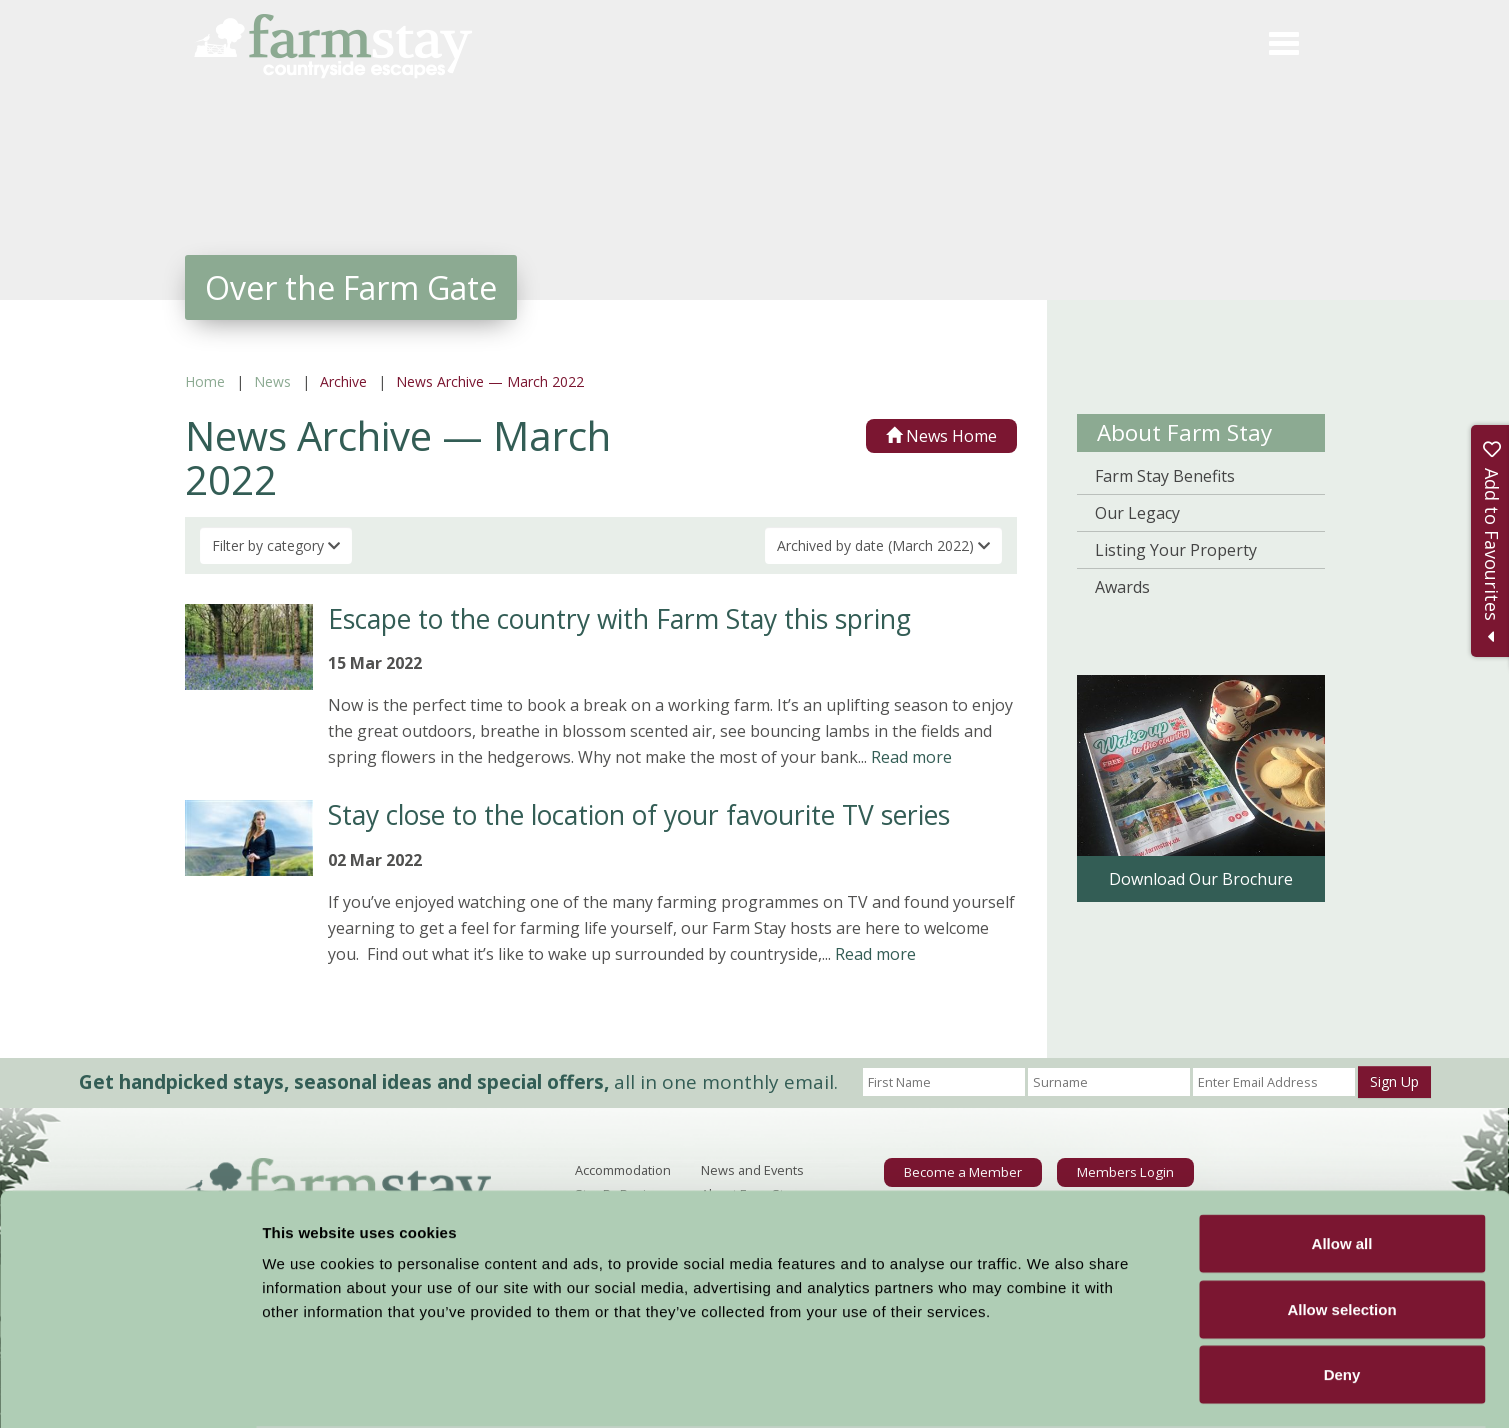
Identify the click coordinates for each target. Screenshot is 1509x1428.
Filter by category (276, 545)
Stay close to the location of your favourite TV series (639, 815)
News (272, 381)
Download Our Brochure (1201, 879)
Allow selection (1341, 1231)
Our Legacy (1137, 513)
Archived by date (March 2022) (883, 545)
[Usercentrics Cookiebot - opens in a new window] (129, 1389)
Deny (1342, 1296)
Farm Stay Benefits (1165, 476)
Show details (1049, 1388)
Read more (911, 757)
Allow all (1342, 1165)
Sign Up (1394, 1081)
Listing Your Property (1176, 550)
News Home (941, 436)
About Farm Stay (1184, 432)
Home (205, 381)
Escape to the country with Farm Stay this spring (619, 619)
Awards (1122, 587)
